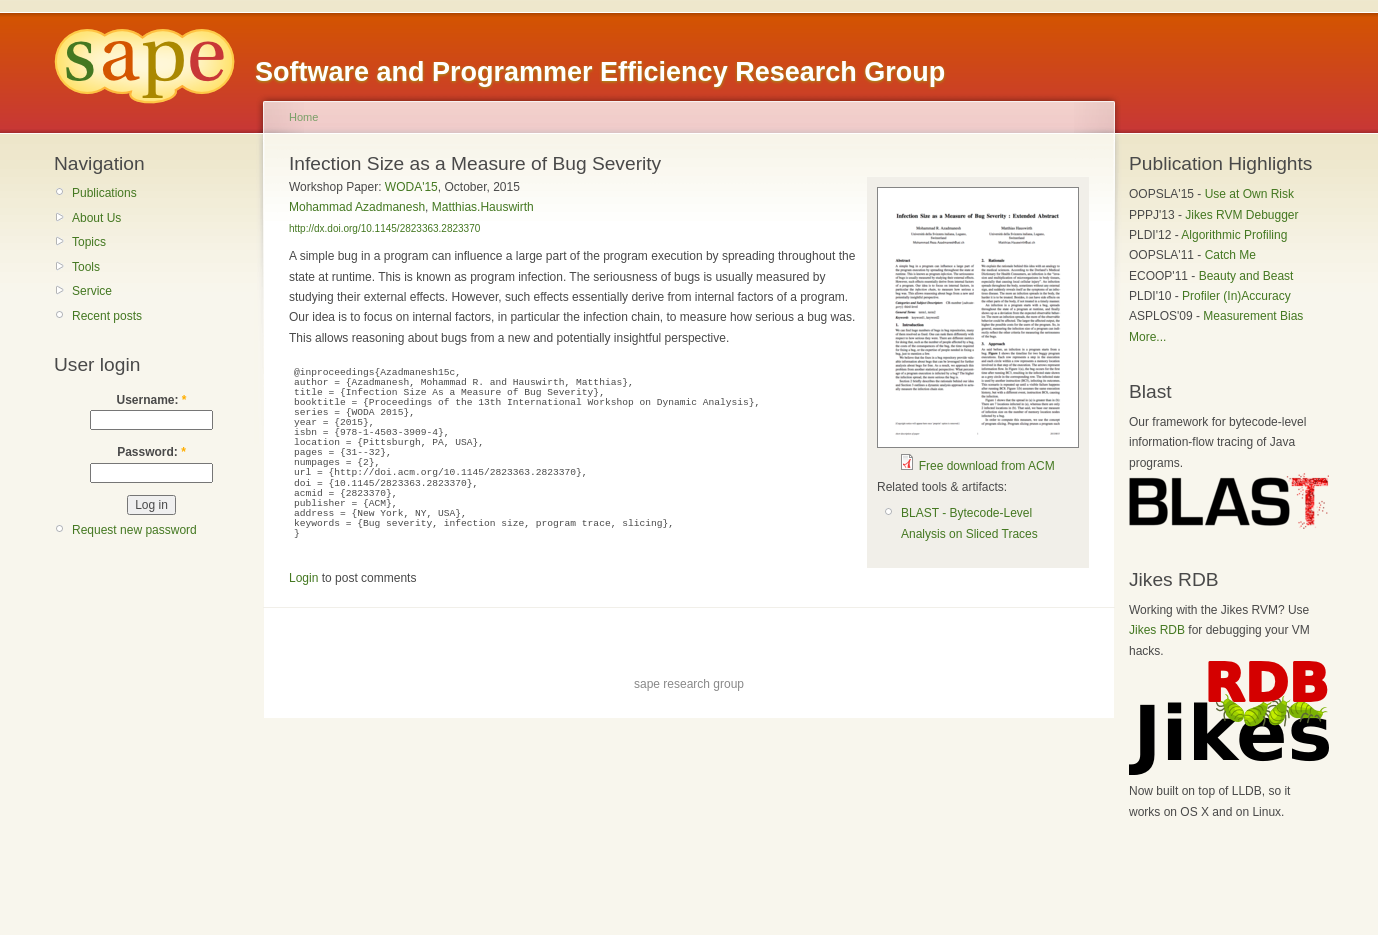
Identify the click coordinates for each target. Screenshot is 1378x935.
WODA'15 (411, 187)
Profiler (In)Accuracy (1236, 296)
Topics (89, 242)
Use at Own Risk (1249, 194)
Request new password (134, 530)
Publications (104, 193)
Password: (151, 452)
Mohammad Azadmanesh (357, 207)
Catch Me (1230, 255)
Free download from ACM (987, 466)
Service (92, 291)
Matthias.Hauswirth (483, 207)
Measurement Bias (1253, 316)
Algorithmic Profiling (1234, 235)
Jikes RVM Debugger (1241, 215)
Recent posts (107, 316)
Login (303, 578)
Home (303, 117)
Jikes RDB (1157, 630)
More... (1147, 337)
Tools (86, 267)
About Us (96, 218)
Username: (151, 400)
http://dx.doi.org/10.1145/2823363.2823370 (384, 228)
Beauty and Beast (1246, 276)
